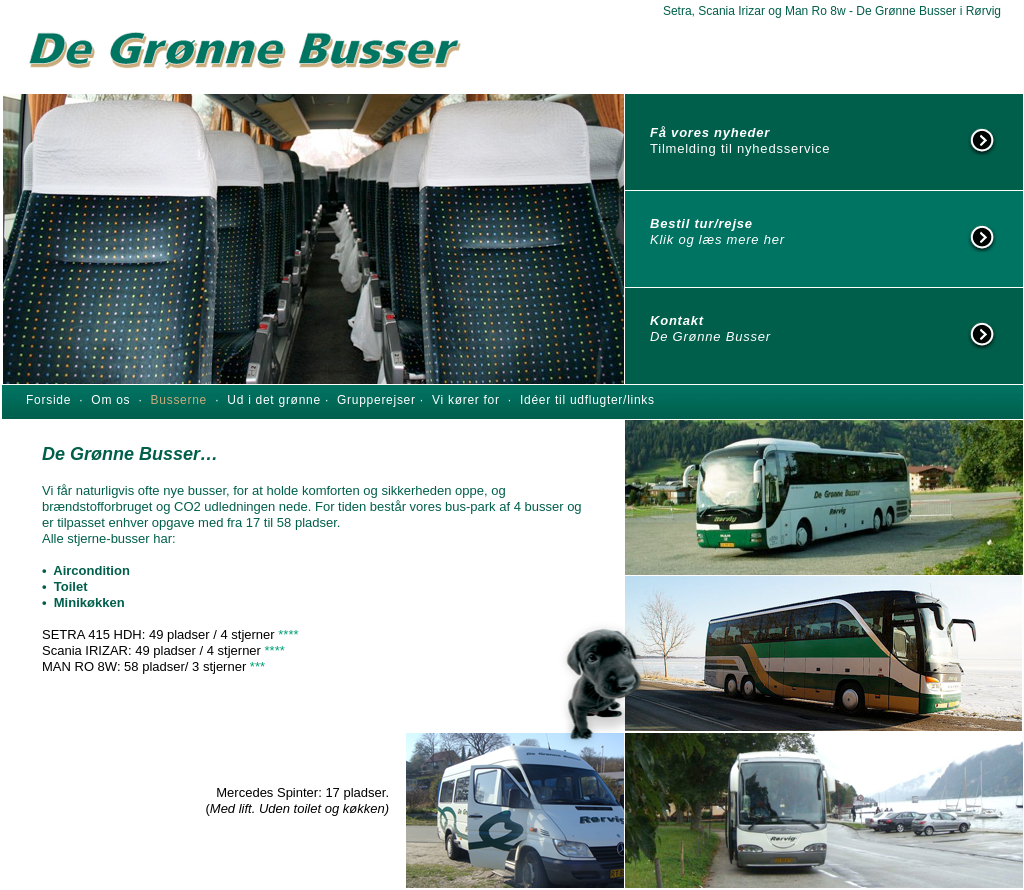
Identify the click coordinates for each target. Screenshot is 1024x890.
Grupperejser (378, 400)
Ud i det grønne (276, 400)
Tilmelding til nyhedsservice (740, 148)
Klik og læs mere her (717, 239)
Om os (114, 400)
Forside (48, 400)
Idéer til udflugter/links (587, 400)
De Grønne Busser (710, 336)
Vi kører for (466, 400)
